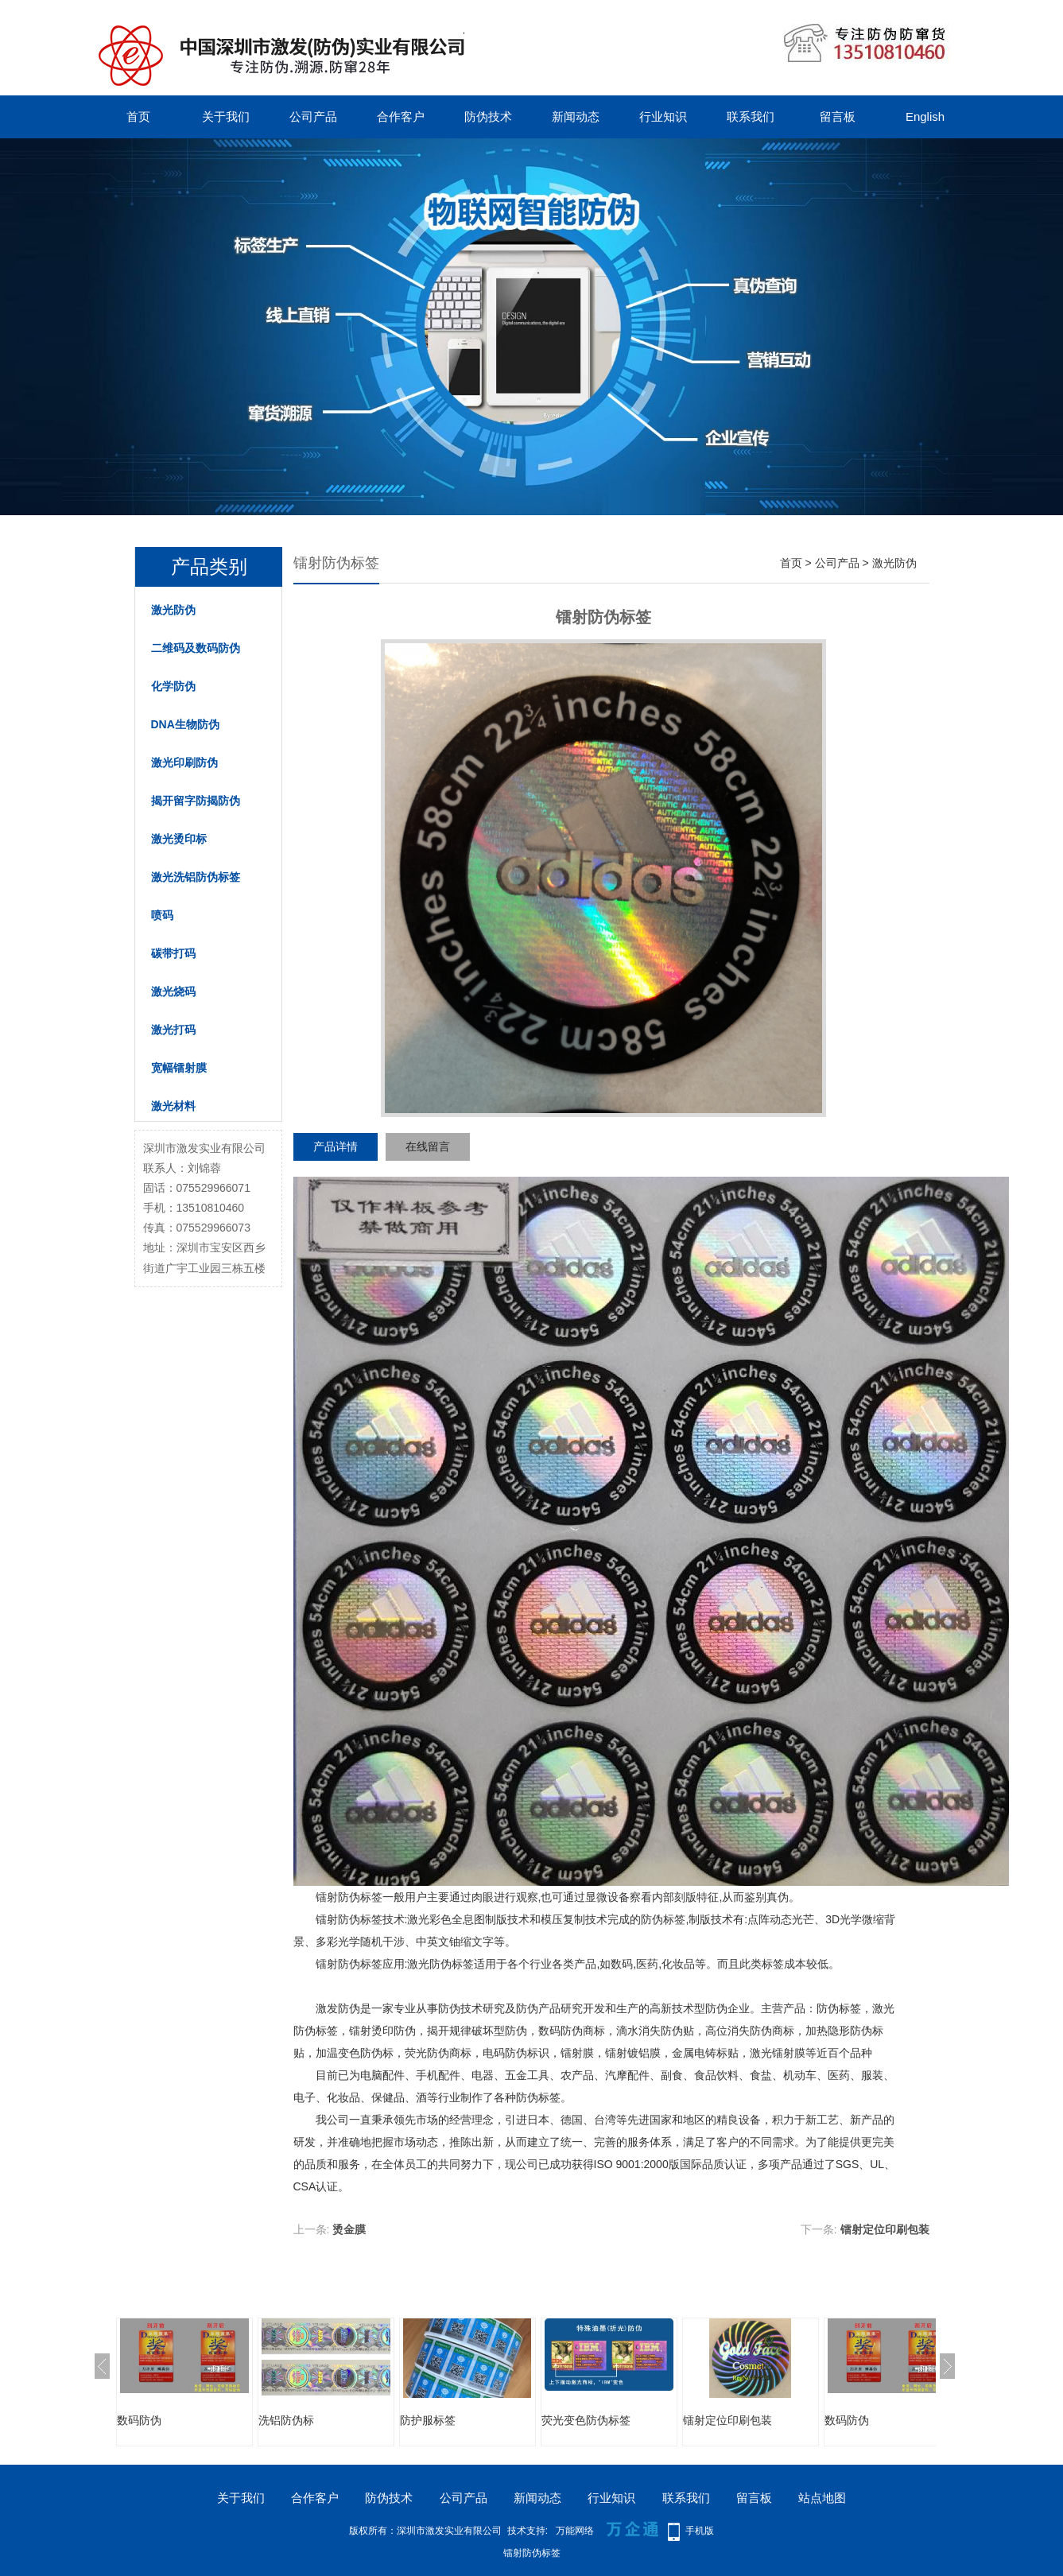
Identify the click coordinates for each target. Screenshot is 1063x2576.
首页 (138, 116)
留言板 (837, 116)
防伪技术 (488, 116)
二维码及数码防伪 (195, 648)
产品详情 (335, 1146)
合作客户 (401, 116)
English (925, 116)
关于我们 (226, 116)
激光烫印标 (179, 838)
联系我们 (750, 116)
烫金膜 (349, 2229)
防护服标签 (428, 2420)
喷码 (162, 915)
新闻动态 (575, 116)
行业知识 (663, 116)
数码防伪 (139, 2420)
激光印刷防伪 (184, 762)
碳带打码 (173, 953)
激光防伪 (173, 609)
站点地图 (822, 2497)
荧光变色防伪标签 (585, 2420)
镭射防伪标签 (349, 1963)
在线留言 (427, 1146)
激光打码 (173, 1029)
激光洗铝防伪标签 (195, 877)
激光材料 (173, 1106)
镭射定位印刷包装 (884, 2229)
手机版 (699, 2530)
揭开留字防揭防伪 (195, 800)
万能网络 (575, 2530)
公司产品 (313, 116)
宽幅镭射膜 (179, 1067)
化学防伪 (173, 686)
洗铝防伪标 (286, 2420)
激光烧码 (173, 991)
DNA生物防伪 (185, 724)
